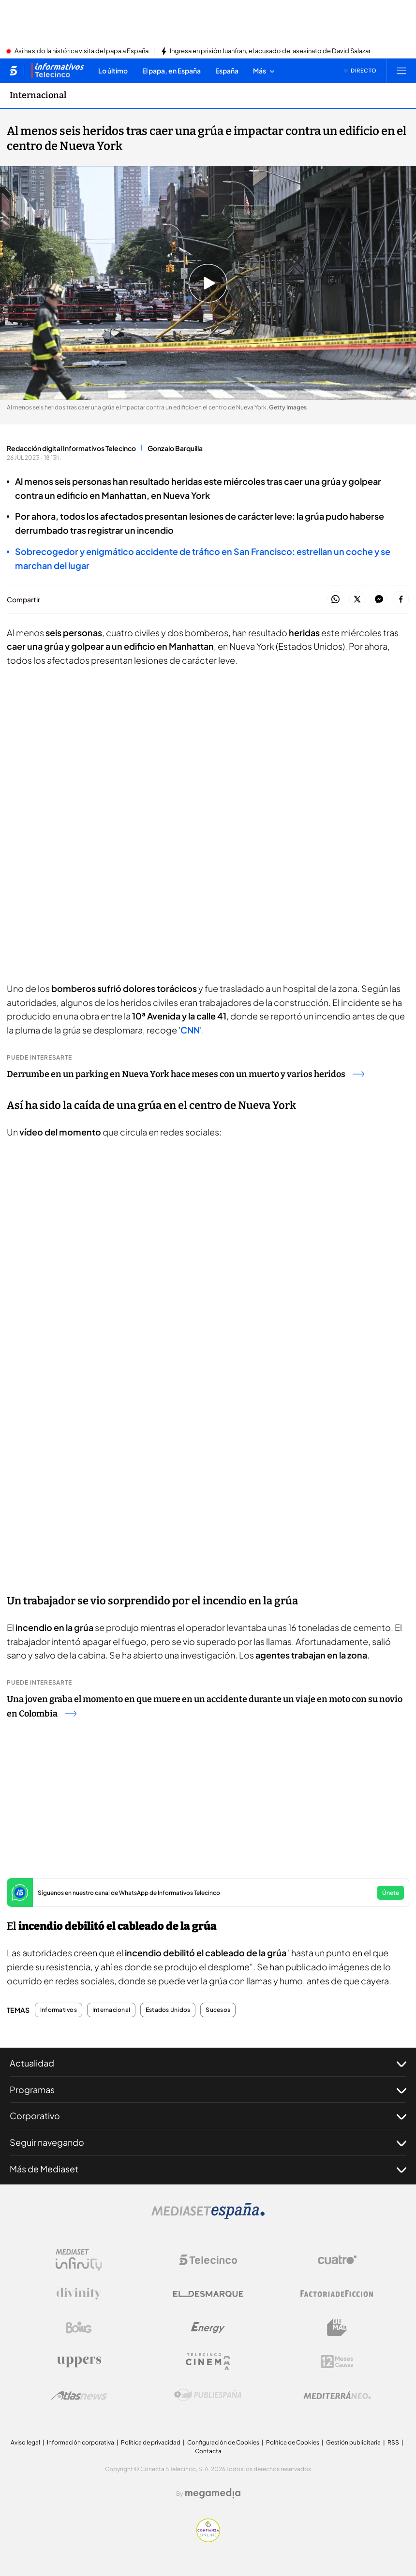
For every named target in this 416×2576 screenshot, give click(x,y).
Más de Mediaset (208, 2169)
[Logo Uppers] (79, 2361)
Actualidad (208, 2063)
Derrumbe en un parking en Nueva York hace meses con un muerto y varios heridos (185, 1074)
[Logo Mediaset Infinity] (79, 2260)
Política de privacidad (150, 2442)
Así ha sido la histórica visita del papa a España (82, 51)
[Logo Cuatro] (337, 2260)
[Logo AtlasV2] (79, 2395)
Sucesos (218, 2010)
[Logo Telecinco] (208, 2260)
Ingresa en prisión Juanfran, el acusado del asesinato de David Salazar (270, 51)
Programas (208, 2090)
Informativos (58, 2010)
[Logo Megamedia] (212, 2493)
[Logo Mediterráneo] (337, 2395)
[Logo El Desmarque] (208, 2294)
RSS (393, 2442)
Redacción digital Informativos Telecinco (71, 448)
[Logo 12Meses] (337, 2361)
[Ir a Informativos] (57, 70)
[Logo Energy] (208, 2327)
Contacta (208, 2451)
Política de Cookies (292, 2442)
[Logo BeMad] (337, 2327)
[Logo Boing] (79, 2327)
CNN (190, 1029)
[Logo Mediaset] (208, 2216)
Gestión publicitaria (353, 2442)
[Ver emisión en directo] (360, 70)
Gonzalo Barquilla (175, 448)
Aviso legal (25, 2442)
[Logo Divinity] (79, 2294)
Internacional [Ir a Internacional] (38, 95)
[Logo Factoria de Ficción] (337, 2294)
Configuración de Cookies (223, 2442)
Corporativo (208, 2116)
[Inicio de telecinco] (13, 70)
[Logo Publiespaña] (208, 2395)
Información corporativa (80, 2442)
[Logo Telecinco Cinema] (208, 2362)
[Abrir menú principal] (401, 70)
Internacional (111, 2010)
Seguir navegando (208, 2142)
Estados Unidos (168, 2010)
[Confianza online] (208, 2539)
